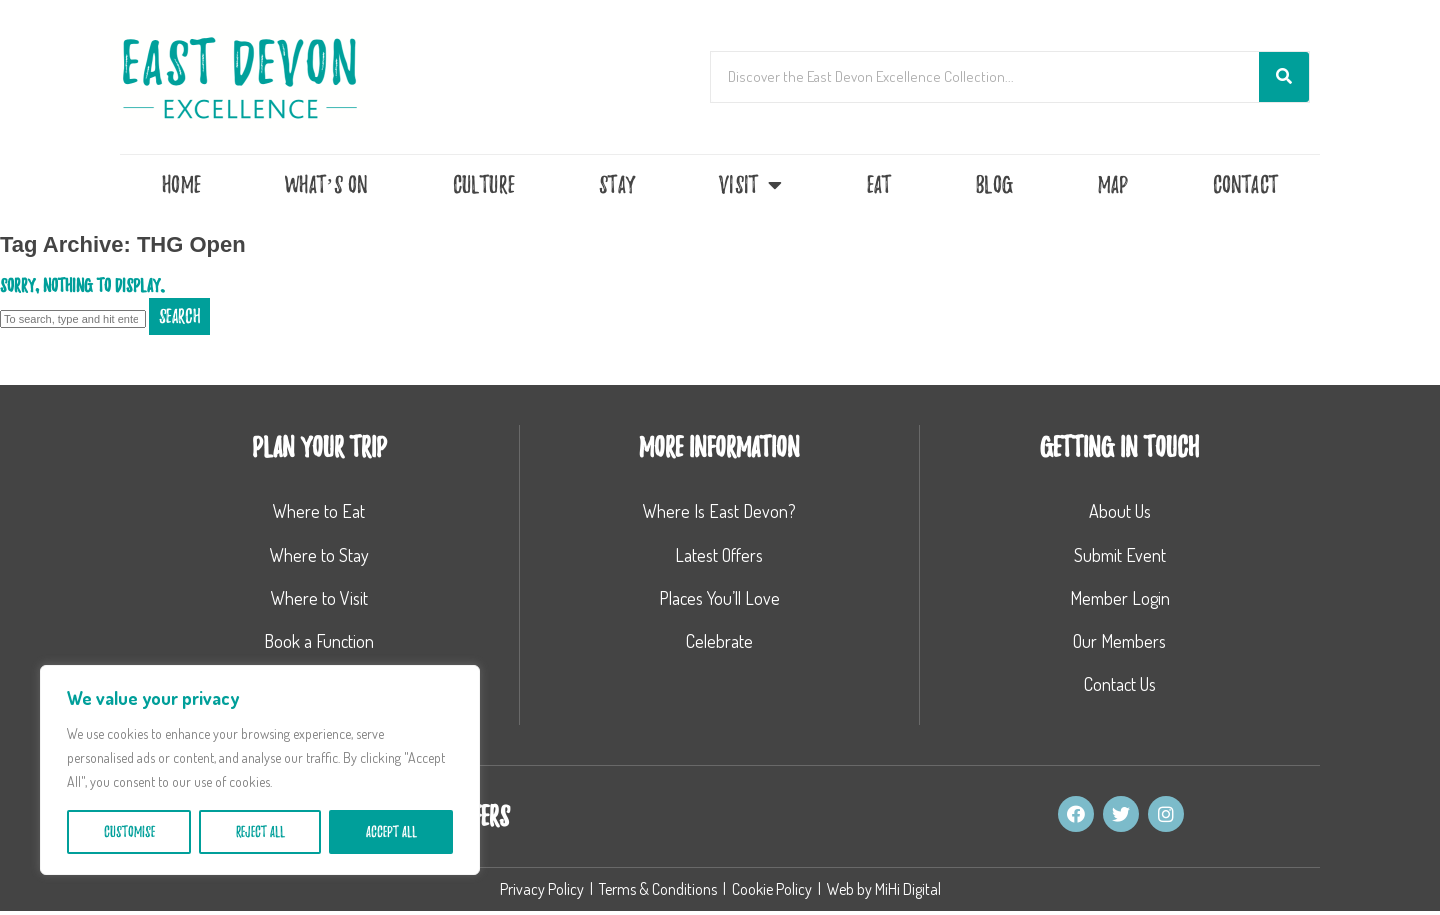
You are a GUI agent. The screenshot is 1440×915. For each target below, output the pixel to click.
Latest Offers (719, 555)
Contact (1245, 185)
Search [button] (179, 316)
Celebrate (719, 641)
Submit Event (1120, 555)
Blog (995, 185)
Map (1113, 185)
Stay (617, 185)
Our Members (1119, 641)
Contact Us (1120, 684)
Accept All (391, 832)
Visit (750, 185)
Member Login (1120, 598)
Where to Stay (319, 555)
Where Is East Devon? (719, 511)
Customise (129, 832)
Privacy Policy (542, 893)
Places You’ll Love (719, 598)
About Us (1120, 511)
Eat (879, 185)
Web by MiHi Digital (884, 893)
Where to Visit (319, 598)
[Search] (1284, 77)
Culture (484, 185)
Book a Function (319, 641)
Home (181, 185)
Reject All (260, 832)
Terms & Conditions (658, 893)
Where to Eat (319, 511)
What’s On (326, 185)
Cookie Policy (772, 893)
